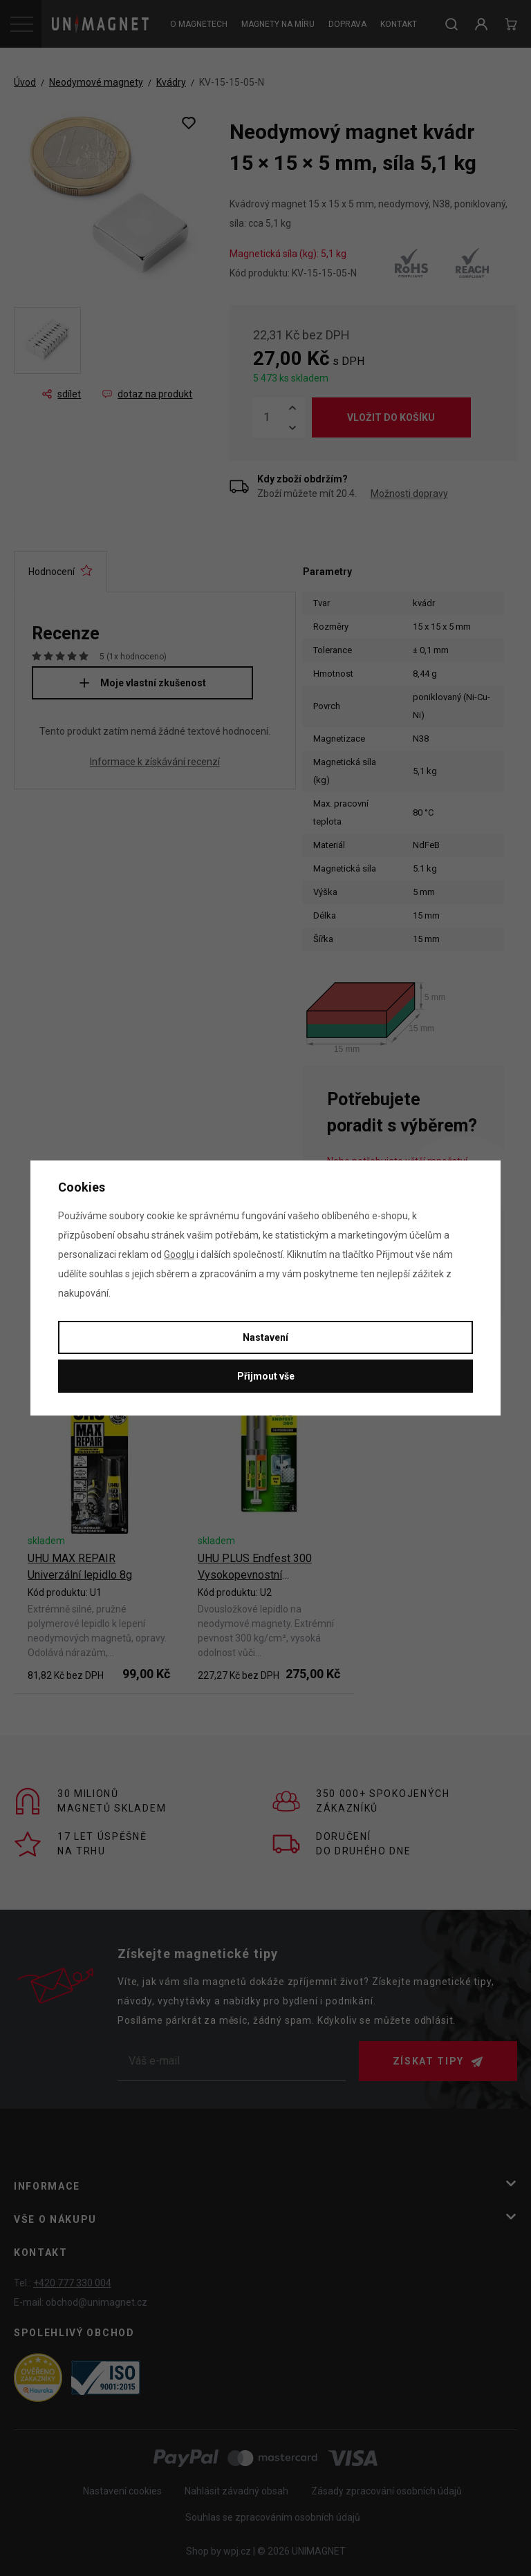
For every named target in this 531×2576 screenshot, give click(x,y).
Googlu (179, 1254)
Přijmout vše (266, 1376)
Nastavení (265, 1337)
